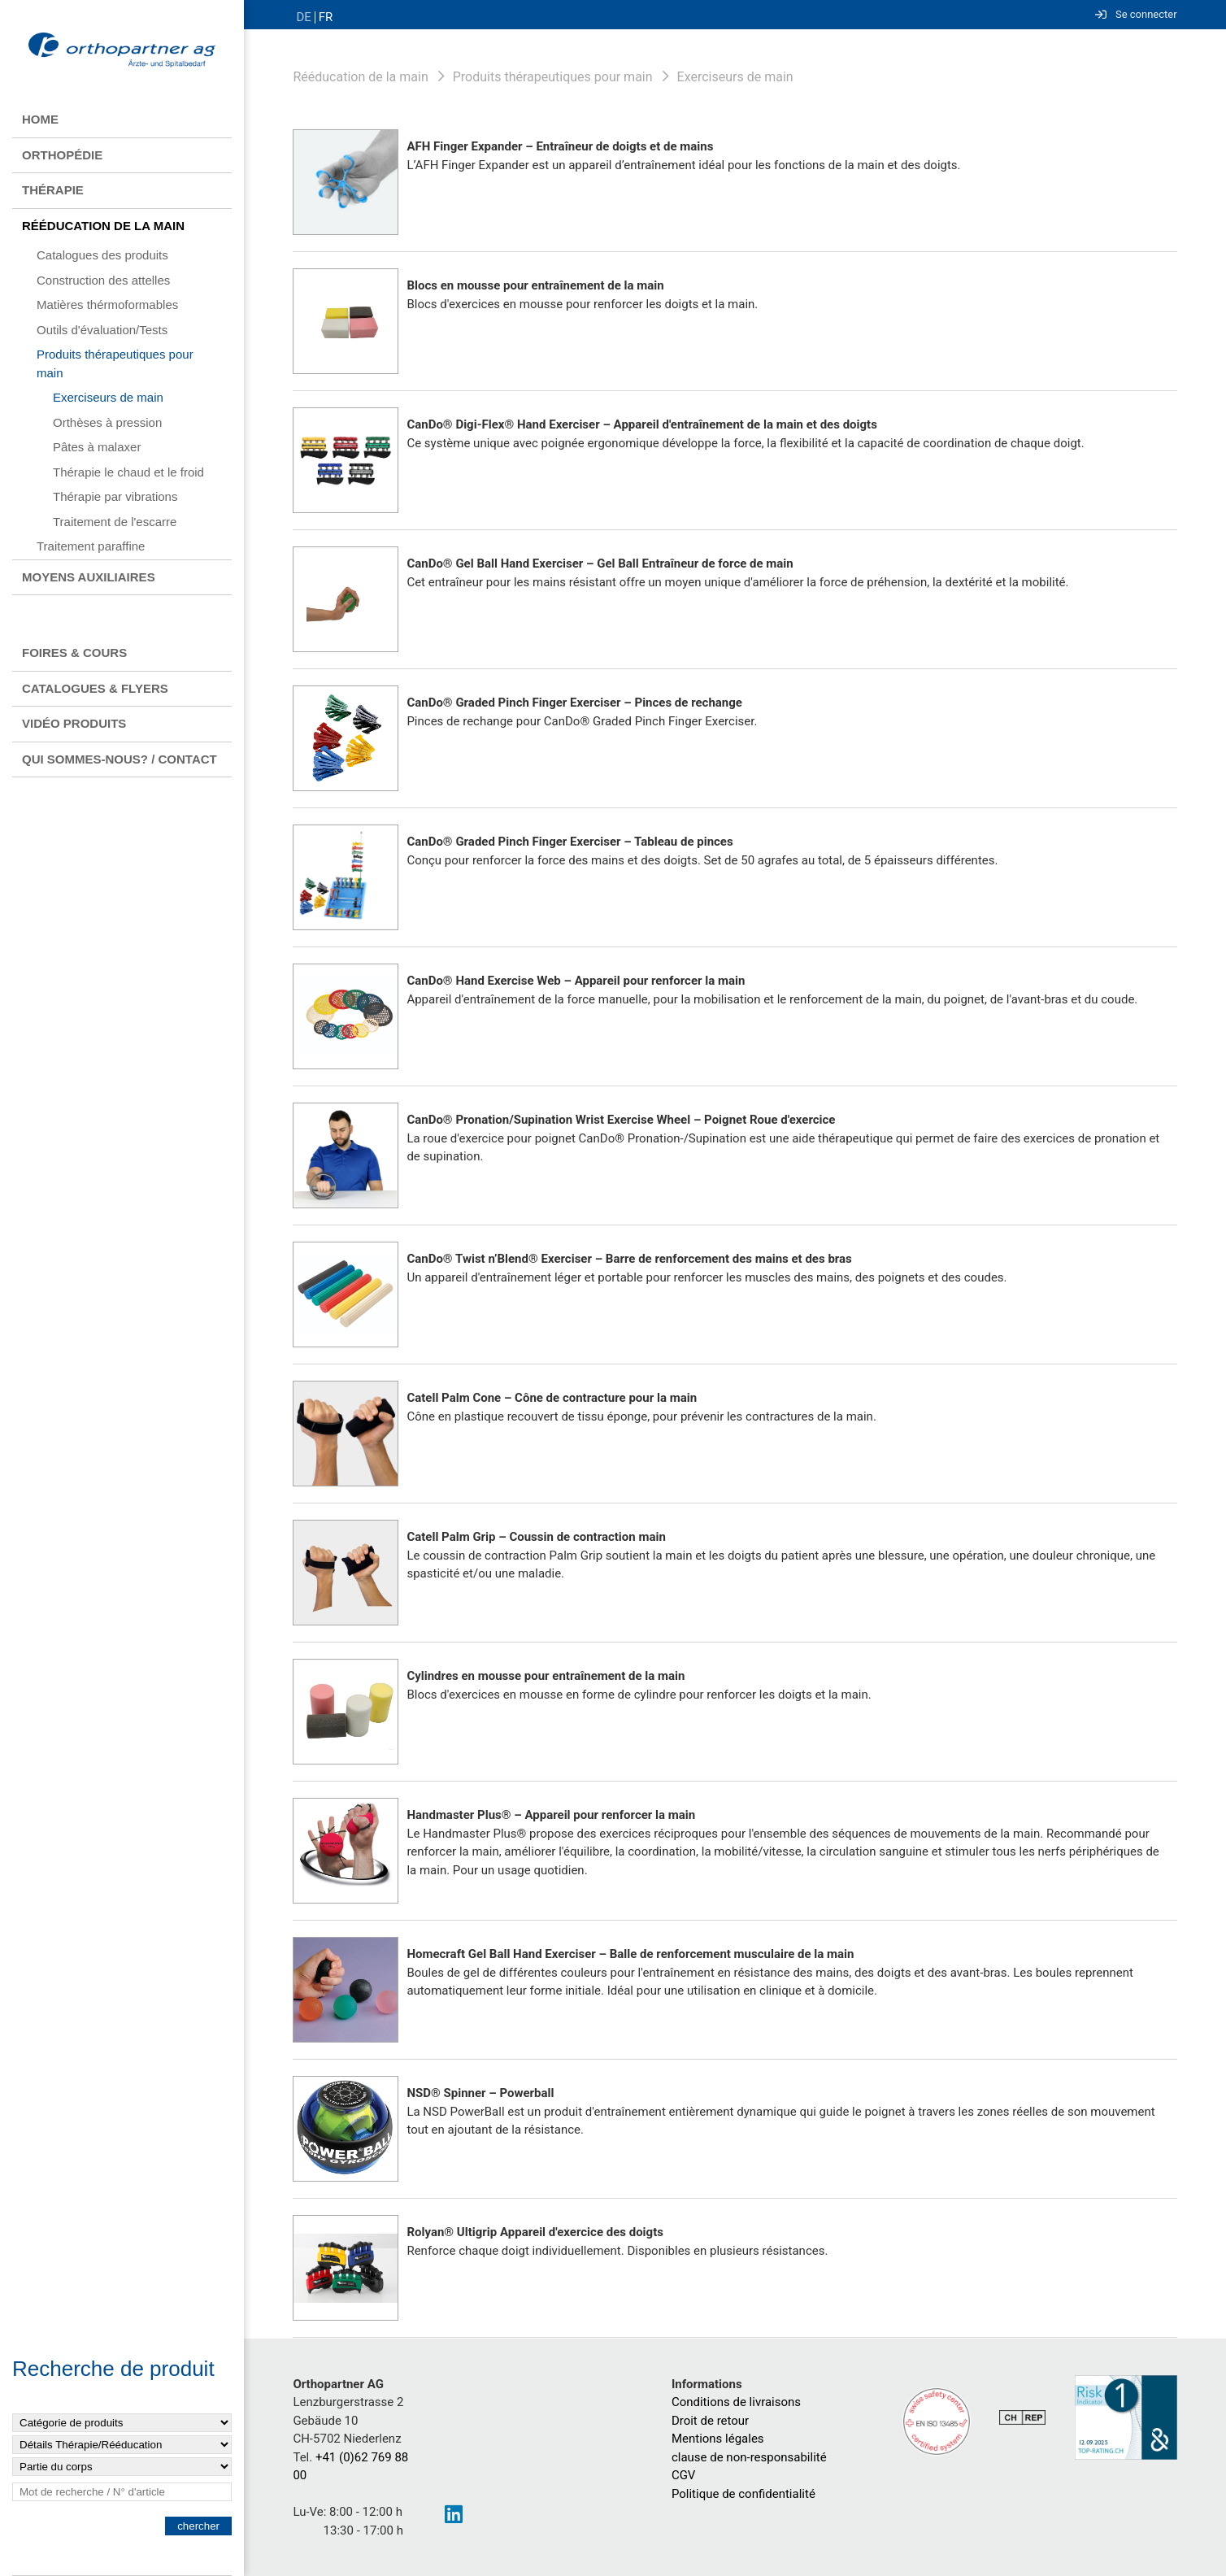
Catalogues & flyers (95, 688)
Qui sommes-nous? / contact (119, 759)
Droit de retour (710, 2420)
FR (326, 17)
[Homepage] (121, 51)
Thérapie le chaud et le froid (128, 472)
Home (40, 119)
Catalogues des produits (102, 255)
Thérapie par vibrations (115, 496)
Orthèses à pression (107, 422)
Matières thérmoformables (107, 304)
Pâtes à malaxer (97, 447)
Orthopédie (62, 155)
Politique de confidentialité (743, 2494)
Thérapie (53, 190)
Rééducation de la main (103, 226)
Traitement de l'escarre (114, 522)
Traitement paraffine (91, 546)
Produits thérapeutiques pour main (115, 363)
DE (303, 17)
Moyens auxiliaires (88, 577)
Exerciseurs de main (108, 397)
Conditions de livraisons (736, 2402)
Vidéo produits (74, 723)
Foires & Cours (74, 652)
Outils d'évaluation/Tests (102, 330)
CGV (684, 2475)
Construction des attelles (103, 280)
